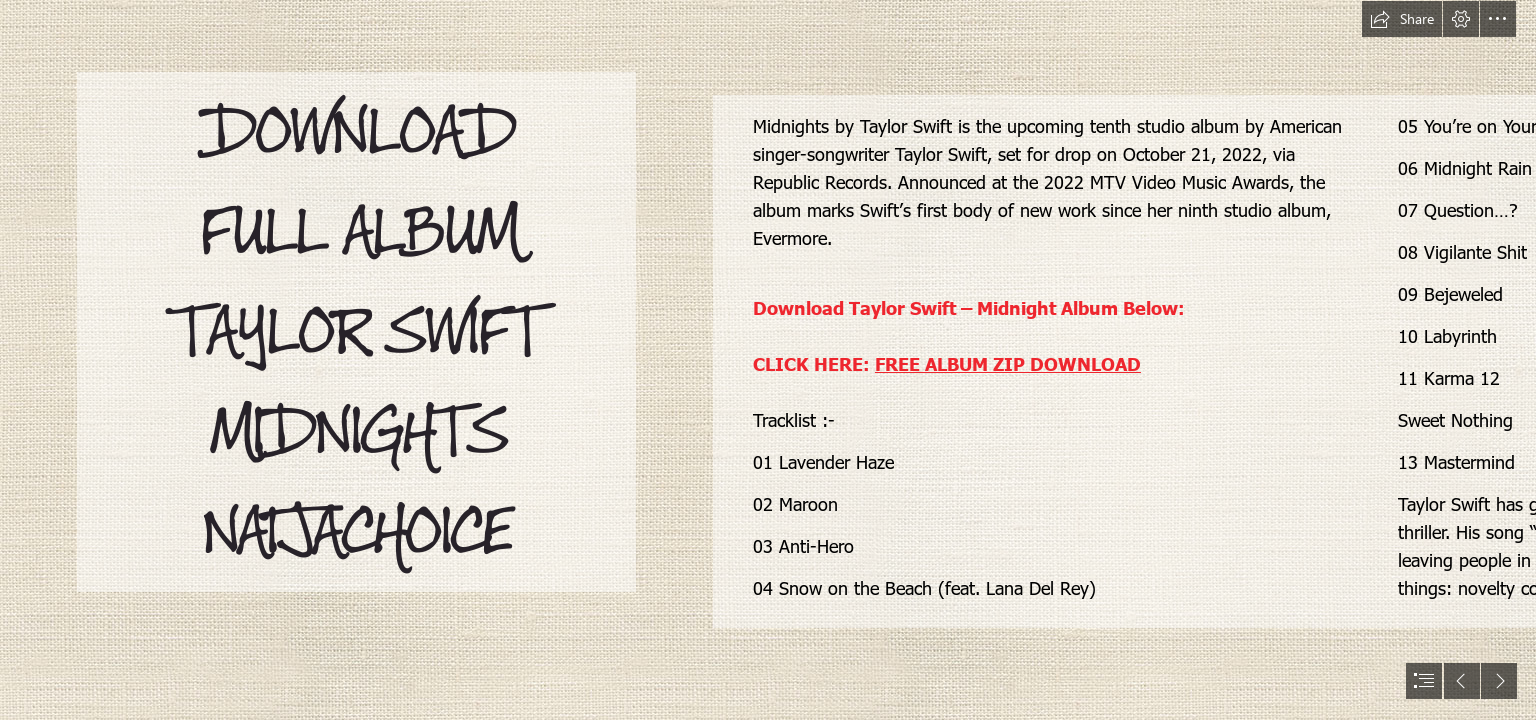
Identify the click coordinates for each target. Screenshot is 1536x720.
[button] (1402, 19)
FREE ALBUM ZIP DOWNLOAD (1008, 363)
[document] (768, 360)
